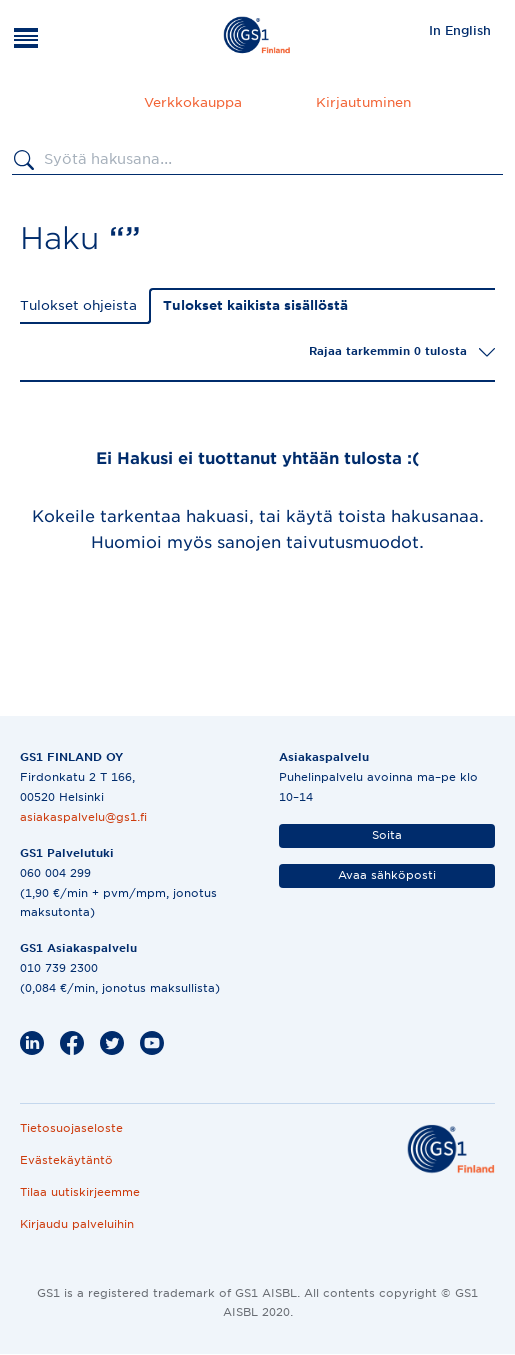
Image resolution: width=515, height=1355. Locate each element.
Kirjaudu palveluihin (77, 1224)
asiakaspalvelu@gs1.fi (83, 817)
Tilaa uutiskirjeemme (80, 1192)
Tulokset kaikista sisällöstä (255, 305)
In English (460, 30)
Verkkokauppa (193, 102)
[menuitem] (460, 30)
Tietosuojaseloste (71, 1128)
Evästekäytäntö (66, 1160)
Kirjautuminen (363, 102)
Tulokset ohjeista (78, 305)
